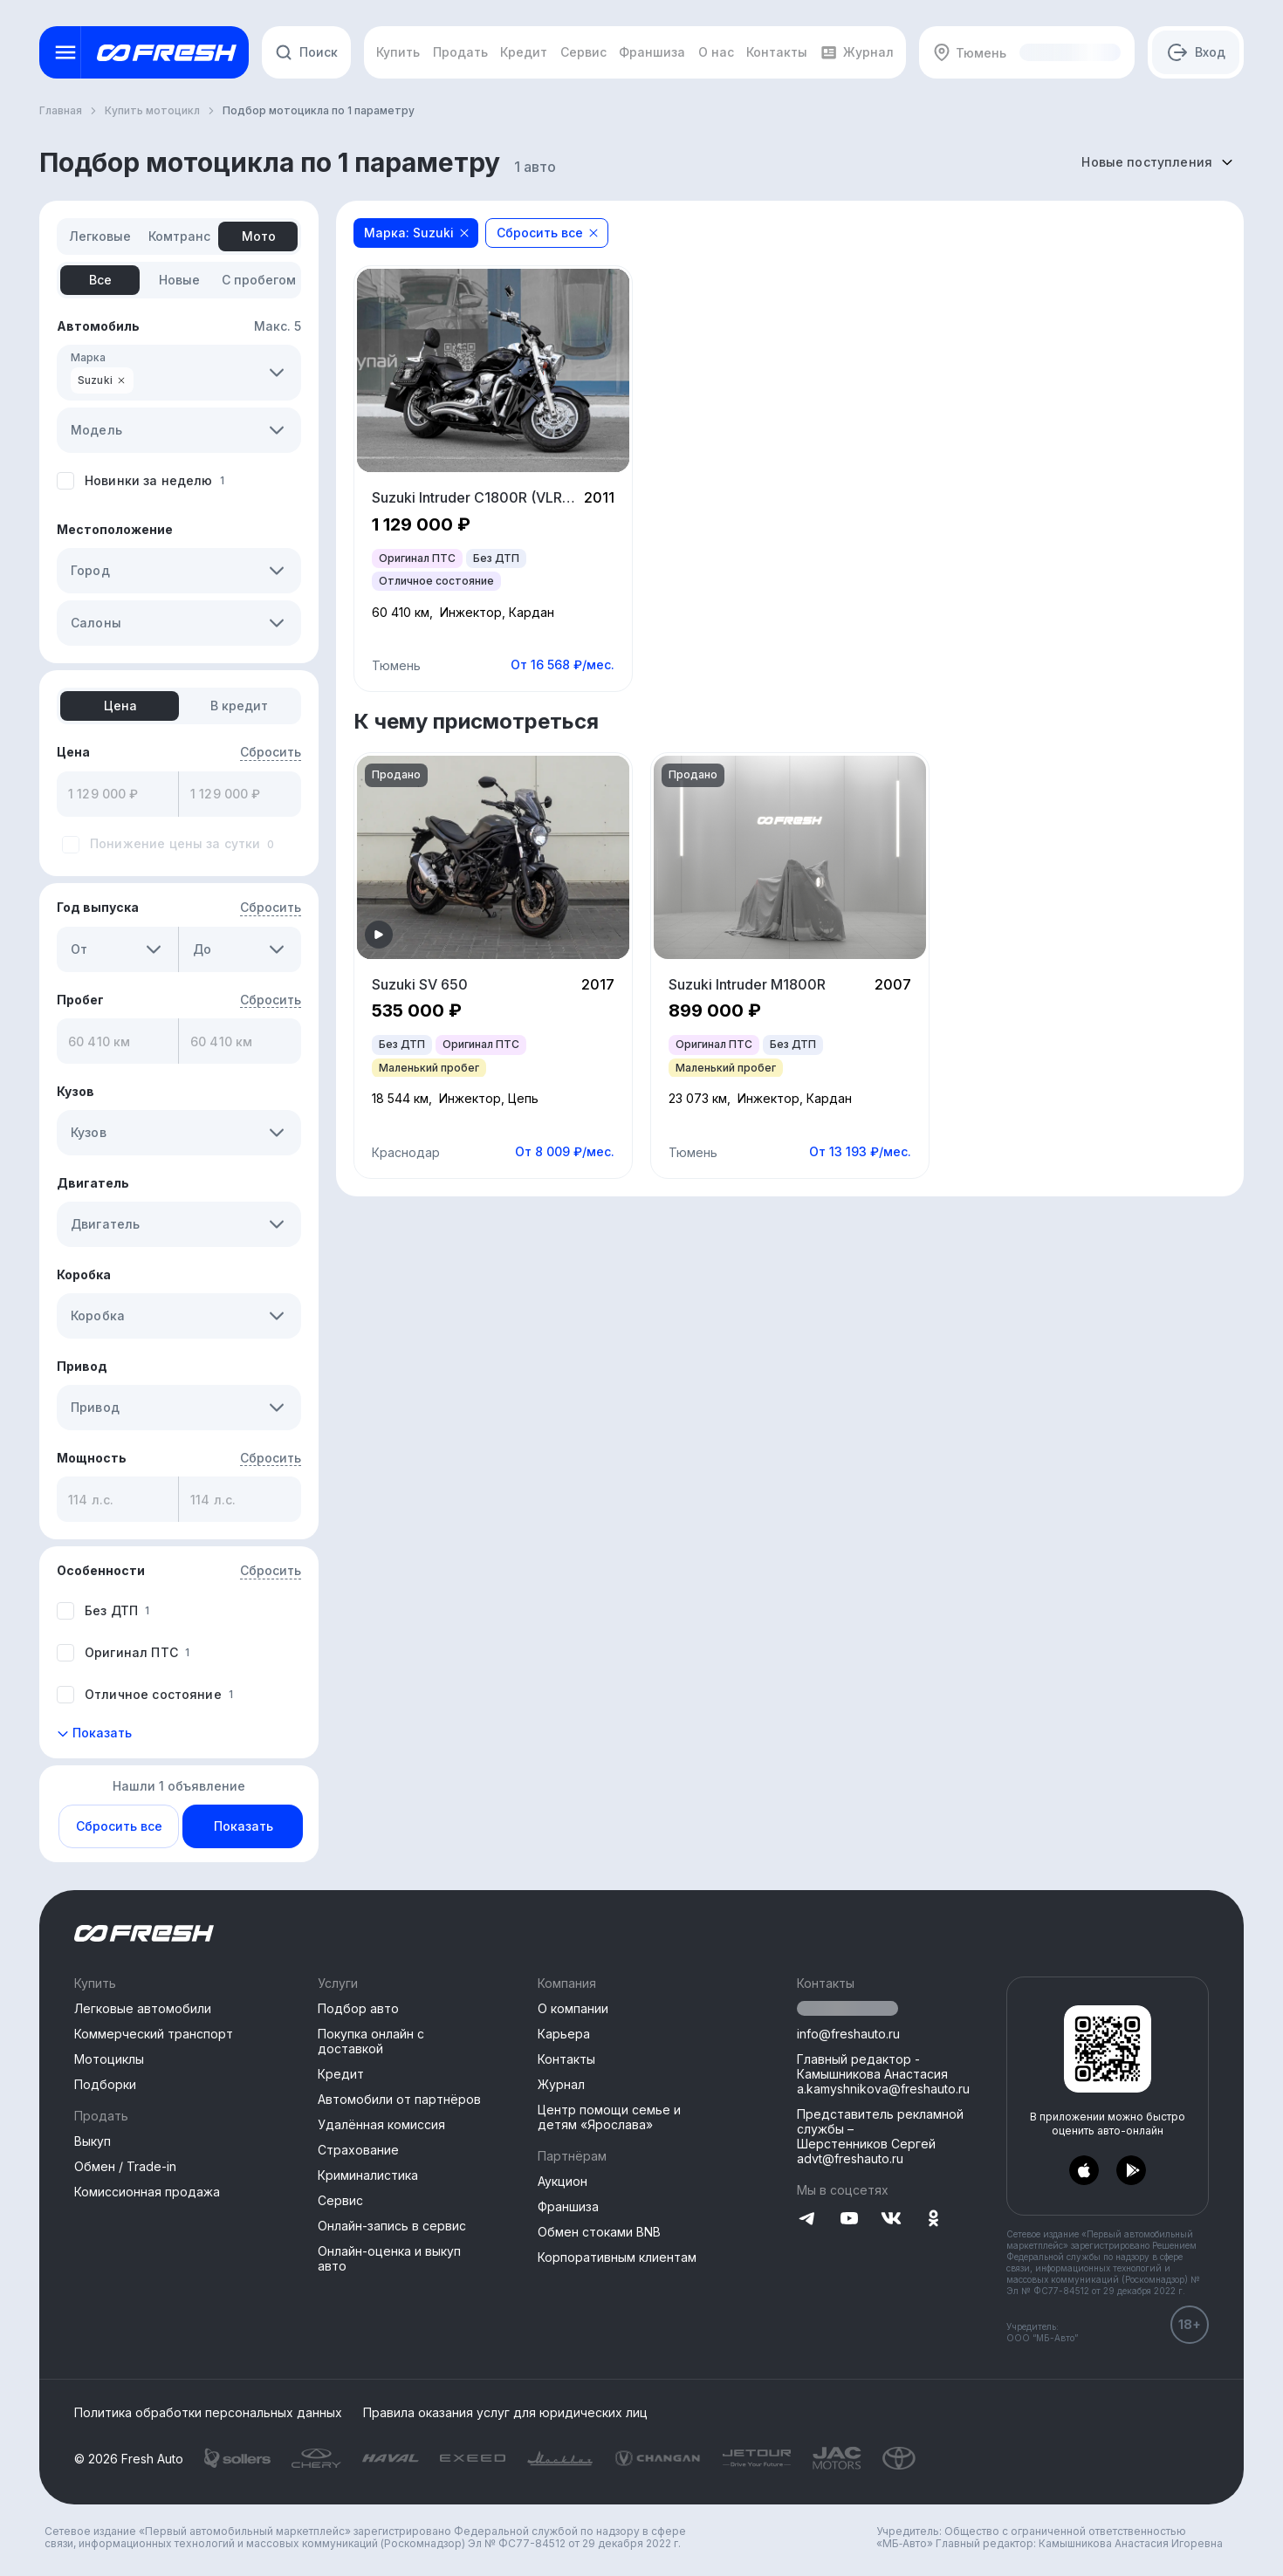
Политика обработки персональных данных (208, 2413)
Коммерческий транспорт (153, 2033)
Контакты (566, 2059)
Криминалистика (368, 2175)
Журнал (561, 2084)
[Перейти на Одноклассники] (933, 2219)
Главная (60, 110)
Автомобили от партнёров (399, 2099)
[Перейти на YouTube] (849, 2219)
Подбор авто (358, 2008)
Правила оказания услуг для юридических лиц (505, 2413)
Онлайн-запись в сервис (392, 2225)
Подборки (105, 2084)
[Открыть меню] (65, 52)
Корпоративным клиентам (617, 2257)
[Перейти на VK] (891, 2219)
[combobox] (1157, 162)
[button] (276, 372)
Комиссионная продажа (147, 2191)
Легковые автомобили (142, 2008)
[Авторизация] (1195, 52)
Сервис (340, 2200)
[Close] (464, 233)
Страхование (358, 2149)
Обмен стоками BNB (599, 2231)
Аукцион (562, 2181)
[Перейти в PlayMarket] (1131, 2171)
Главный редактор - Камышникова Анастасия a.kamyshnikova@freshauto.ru (883, 2074)
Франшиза (568, 2206)
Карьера (564, 2033)
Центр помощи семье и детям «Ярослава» (609, 2117)
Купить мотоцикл (152, 110)
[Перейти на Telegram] (807, 2219)
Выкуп (92, 2141)
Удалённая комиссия (381, 2124)
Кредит (341, 2073)
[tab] (100, 236)
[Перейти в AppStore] (1084, 2171)
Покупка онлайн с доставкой (371, 2041)
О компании (573, 2008)
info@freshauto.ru (848, 2033)
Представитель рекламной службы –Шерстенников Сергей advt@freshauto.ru (880, 2136)
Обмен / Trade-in (125, 2166)
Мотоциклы (109, 2059)
